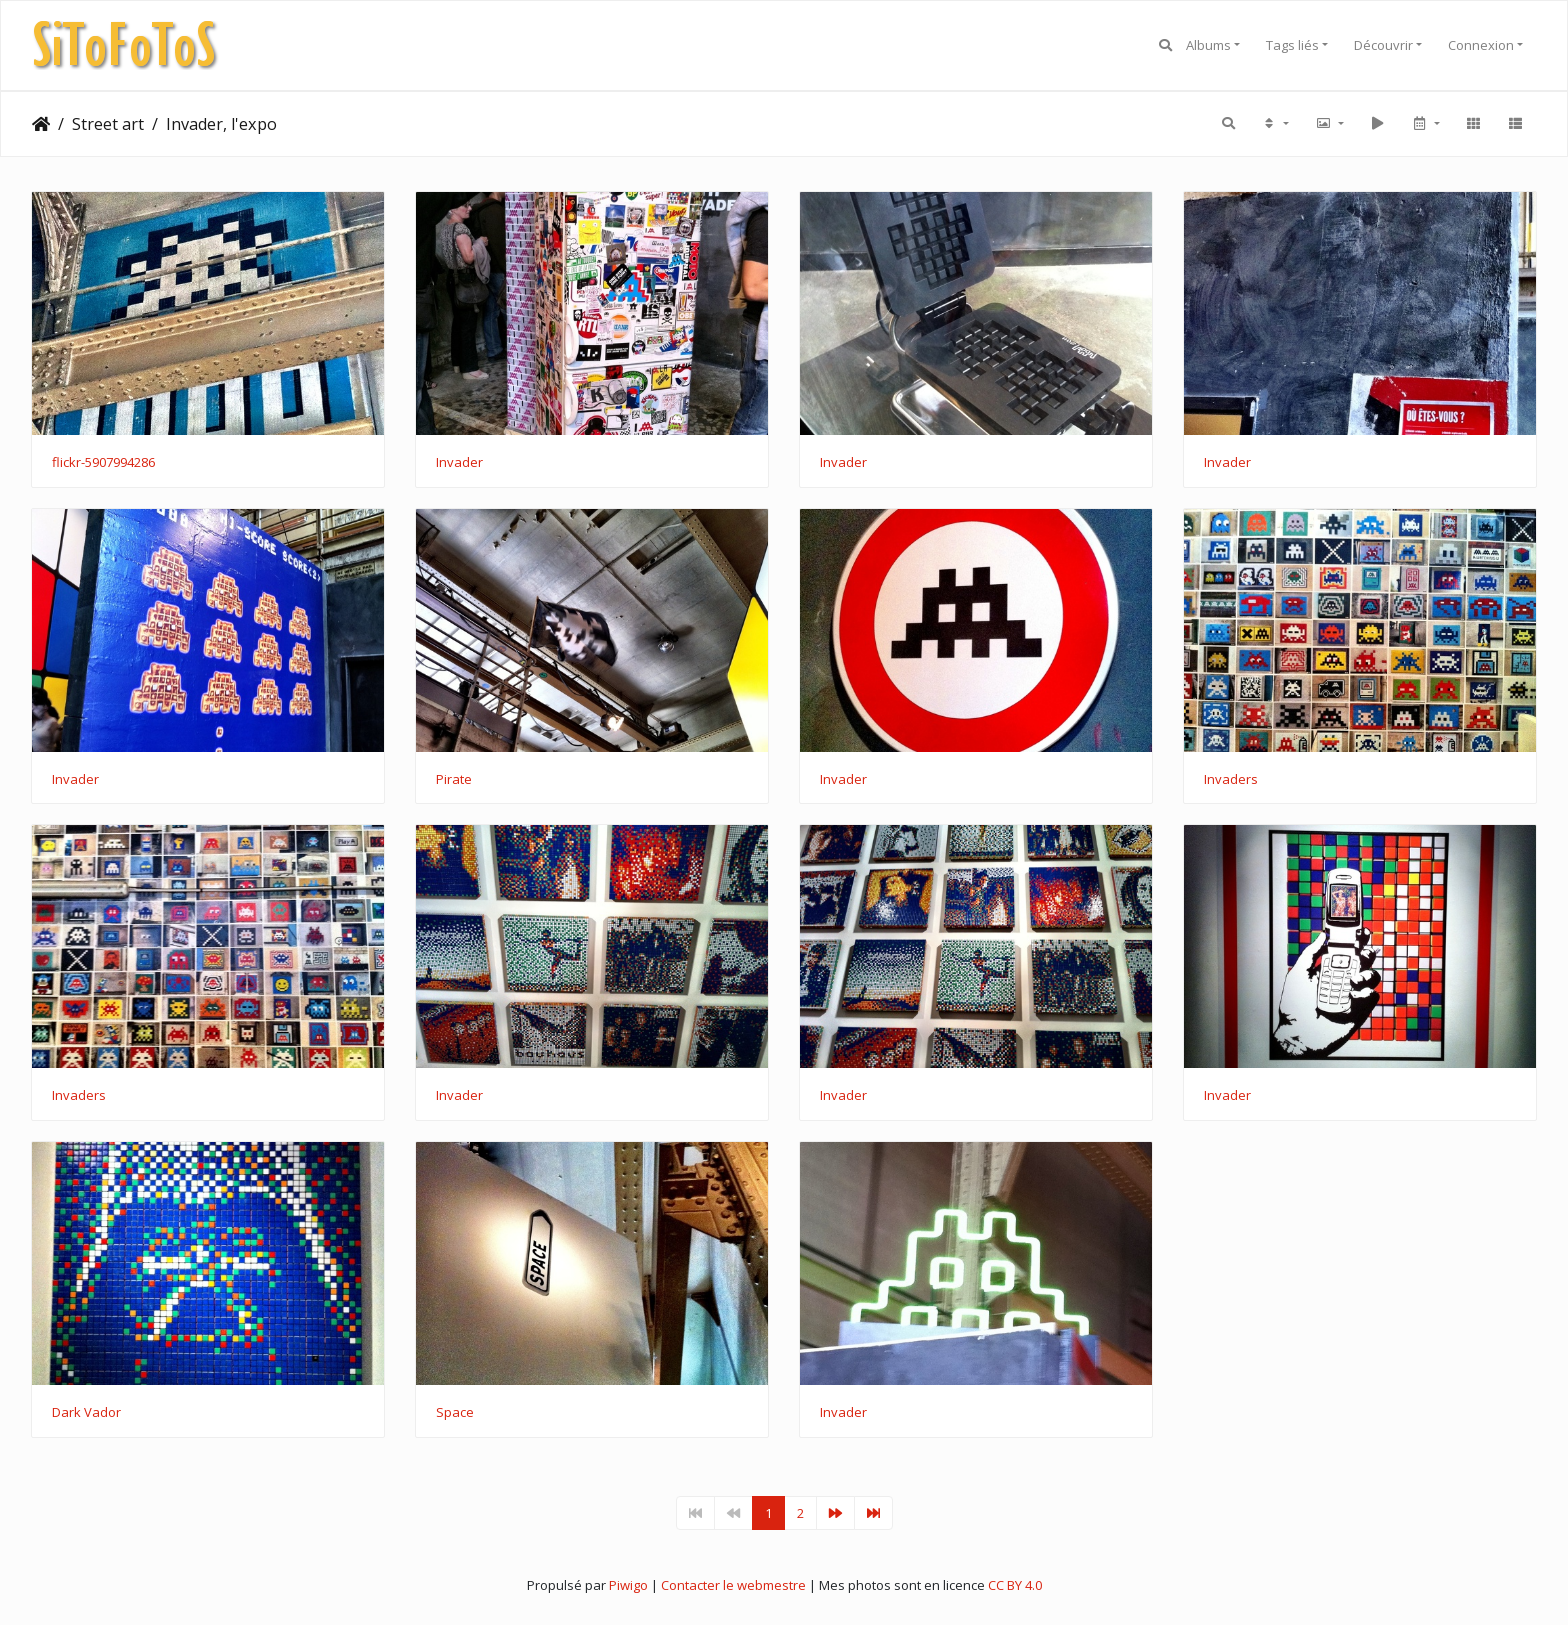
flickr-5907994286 (103, 463)
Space (455, 1413)
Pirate (454, 780)
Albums (1208, 45)
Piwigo (628, 1585)
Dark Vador (86, 1413)
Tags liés (1292, 45)
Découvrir (1383, 45)
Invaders (1231, 780)
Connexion (1481, 45)
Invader (459, 463)
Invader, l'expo (221, 124)
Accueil (41, 124)
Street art (108, 124)
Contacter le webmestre (733, 1585)
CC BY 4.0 (1015, 1585)
